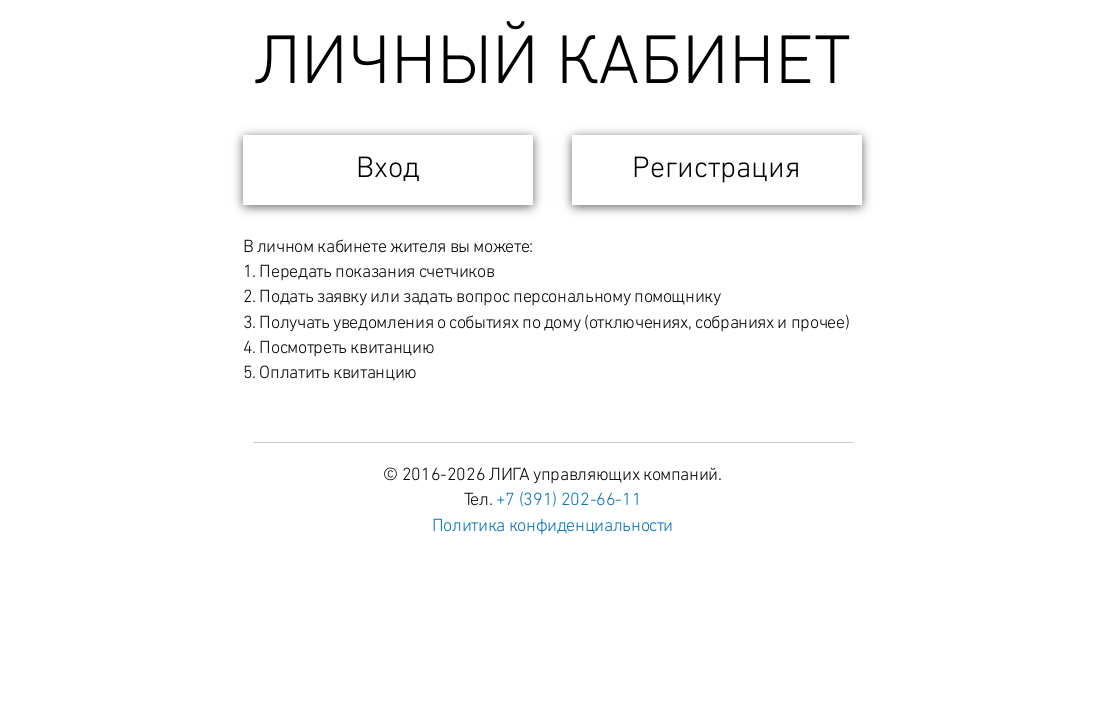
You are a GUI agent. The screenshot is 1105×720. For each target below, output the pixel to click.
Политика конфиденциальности (552, 526)
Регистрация (716, 169)
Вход (388, 169)
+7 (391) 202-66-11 (569, 500)
